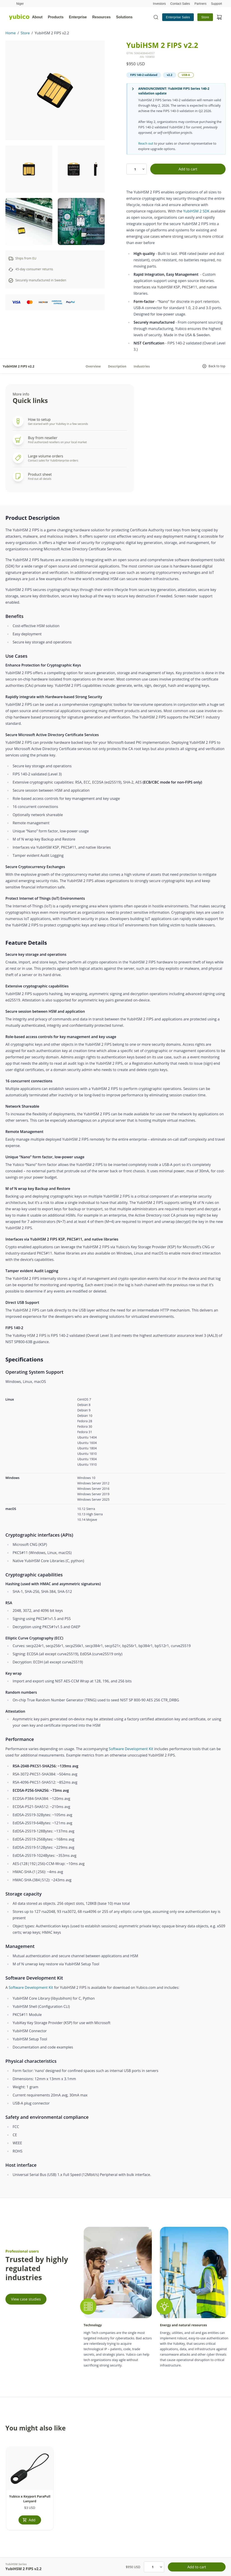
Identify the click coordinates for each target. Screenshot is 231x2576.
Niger (16, 3)
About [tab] (37, 17)
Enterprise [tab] (78, 17)
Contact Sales (180, 3)
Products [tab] (55, 17)
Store (205, 17)
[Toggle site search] (156, 17)
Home (10, 33)
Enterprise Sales (178, 17)
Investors (159, 3)
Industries (142, 366)
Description (117, 366)
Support (216, 3)
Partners (200, 3)
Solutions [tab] (124, 17)
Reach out (145, 143)
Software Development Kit (131, 1748)
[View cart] (219, 17)
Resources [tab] (101, 17)
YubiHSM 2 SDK (196, 211)
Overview (93, 366)
